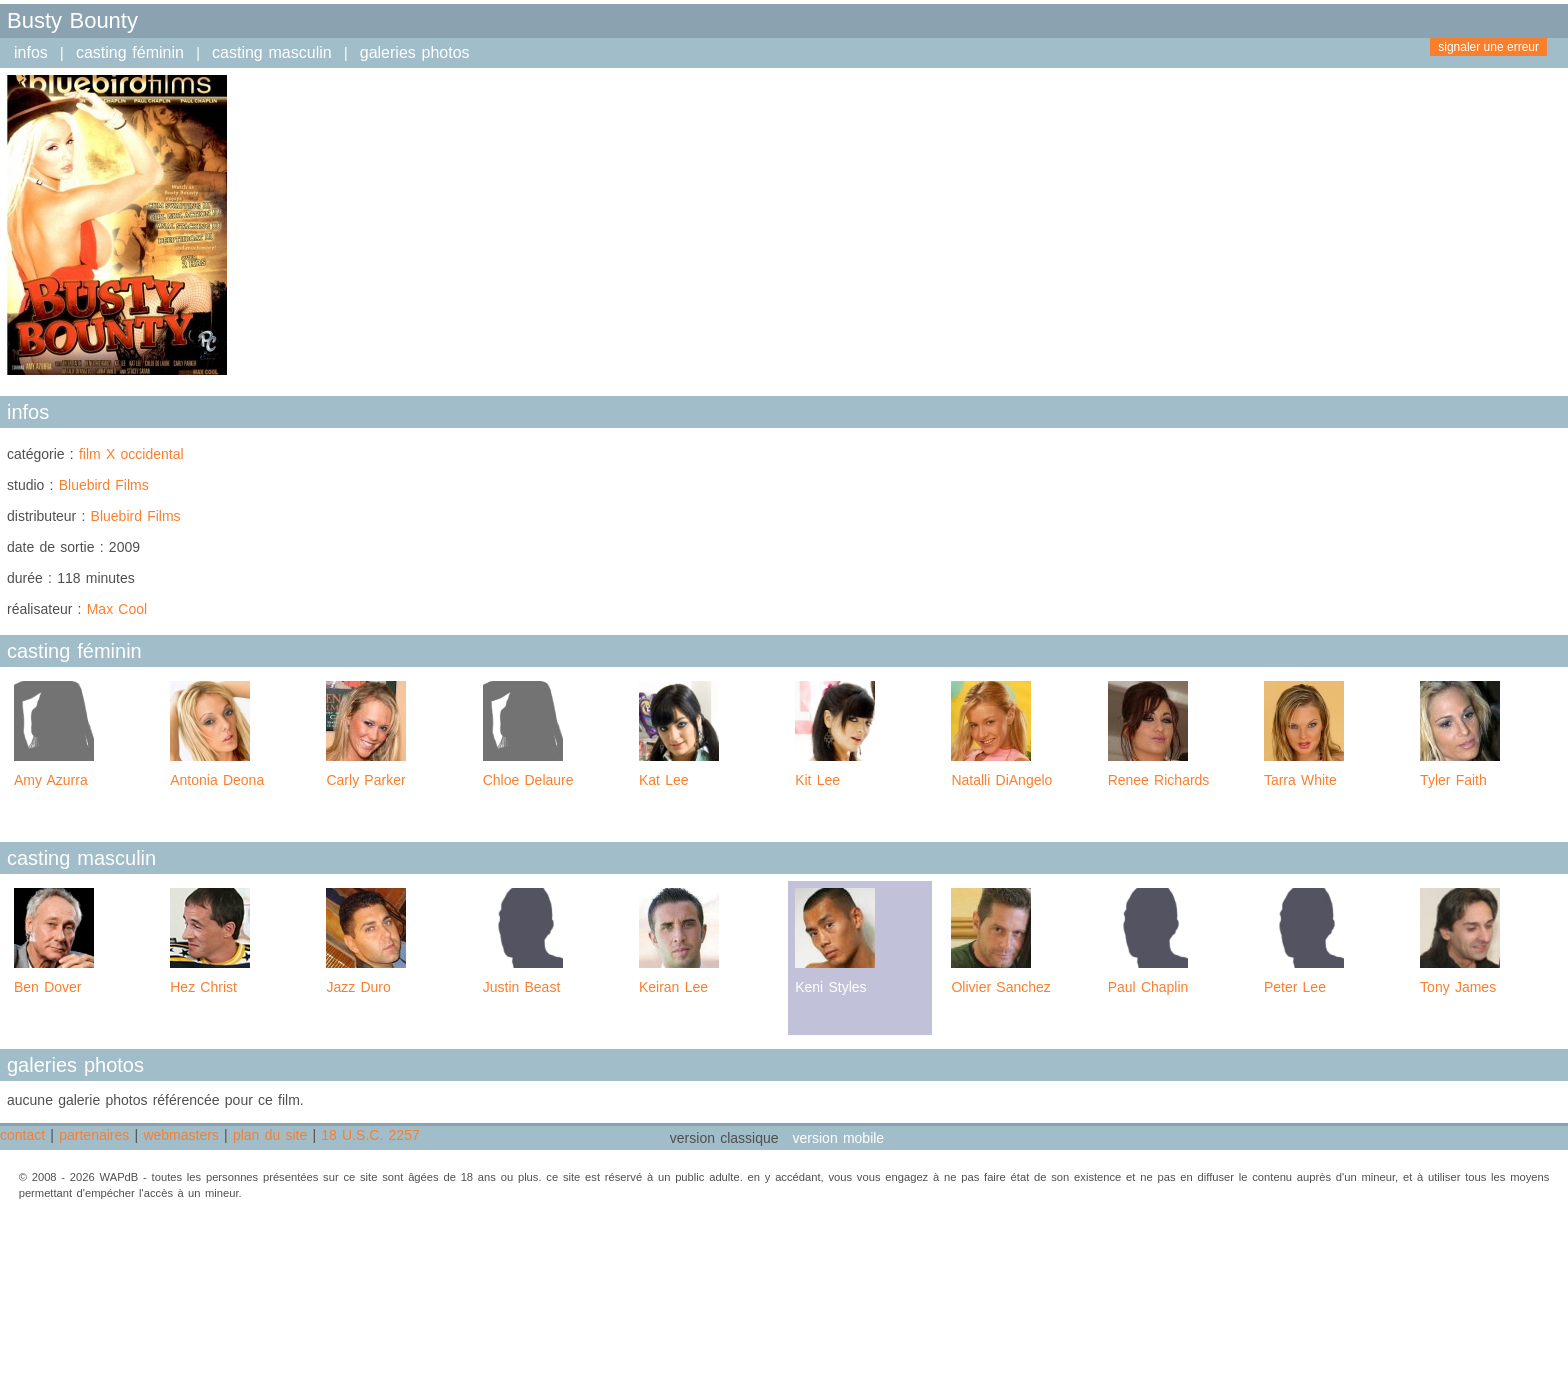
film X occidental (131, 454)
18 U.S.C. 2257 (370, 1135)
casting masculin (272, 52)
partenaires (94, 1135)
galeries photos (415, 52)
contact (22, 1135)
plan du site (270, 1135)
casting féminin (130, 52)
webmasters (180, 1135)
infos (31, 52)
